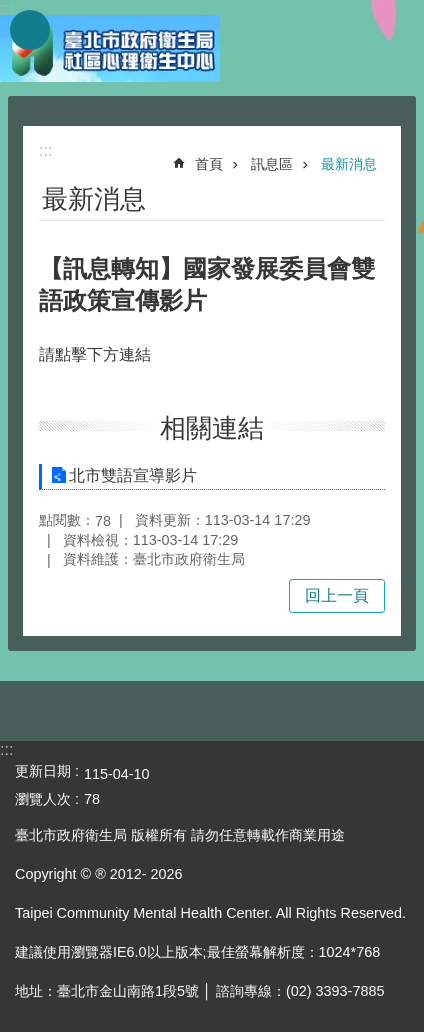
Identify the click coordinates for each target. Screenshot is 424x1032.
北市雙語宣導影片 (133, 475)
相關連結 (212, 428)
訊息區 (272, 164)
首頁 (209, 164)
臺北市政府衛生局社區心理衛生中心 (110, 48)
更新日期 (43, 771)
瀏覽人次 (43, 799)
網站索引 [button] (30, 30)
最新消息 (349, 164)
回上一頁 (337, 595)
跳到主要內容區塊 (10, 10)
